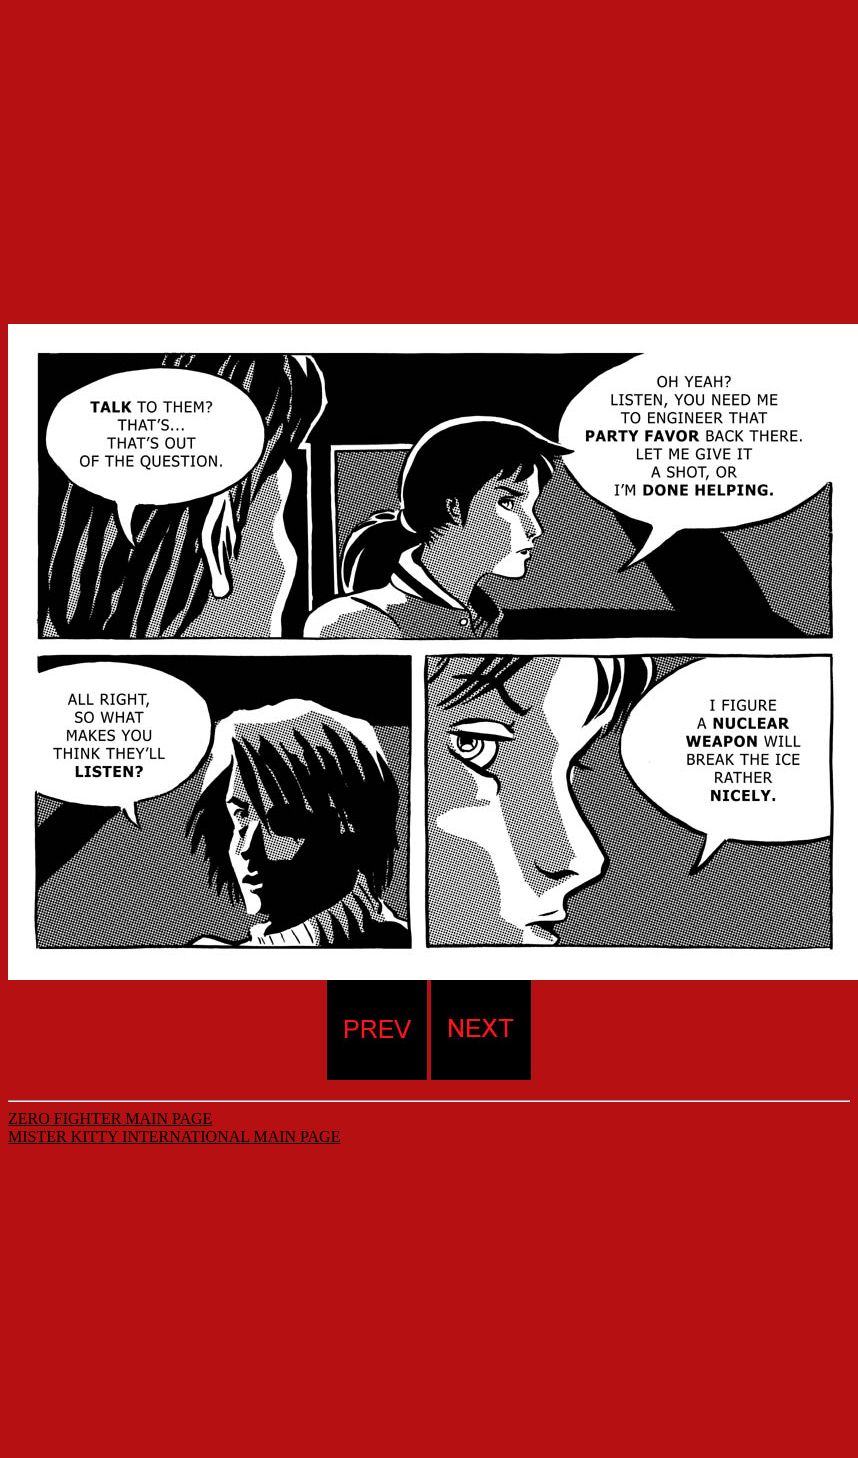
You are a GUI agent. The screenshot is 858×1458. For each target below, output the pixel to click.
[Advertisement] (429, 148)
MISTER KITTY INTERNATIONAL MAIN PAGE (174, 1136)
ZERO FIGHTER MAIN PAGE (110, 1118)
